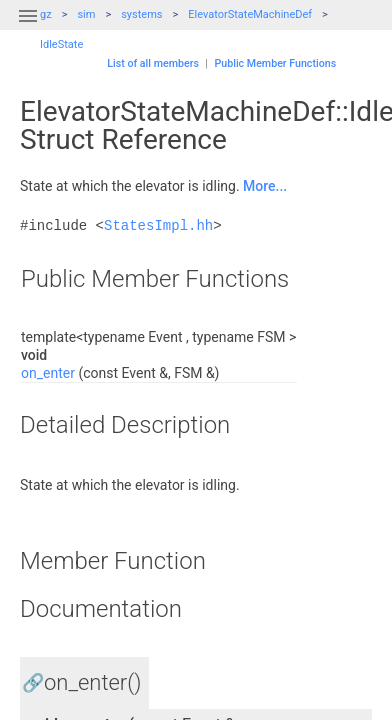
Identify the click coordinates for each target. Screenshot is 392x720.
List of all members (153, 63)
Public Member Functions (275, 63)
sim (86, 14)
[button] (28, 28)
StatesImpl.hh (158, 225)
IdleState (61, 44)
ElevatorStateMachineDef (250, 14)
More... (265, 186)
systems (141, 14)
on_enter (48, 373)
